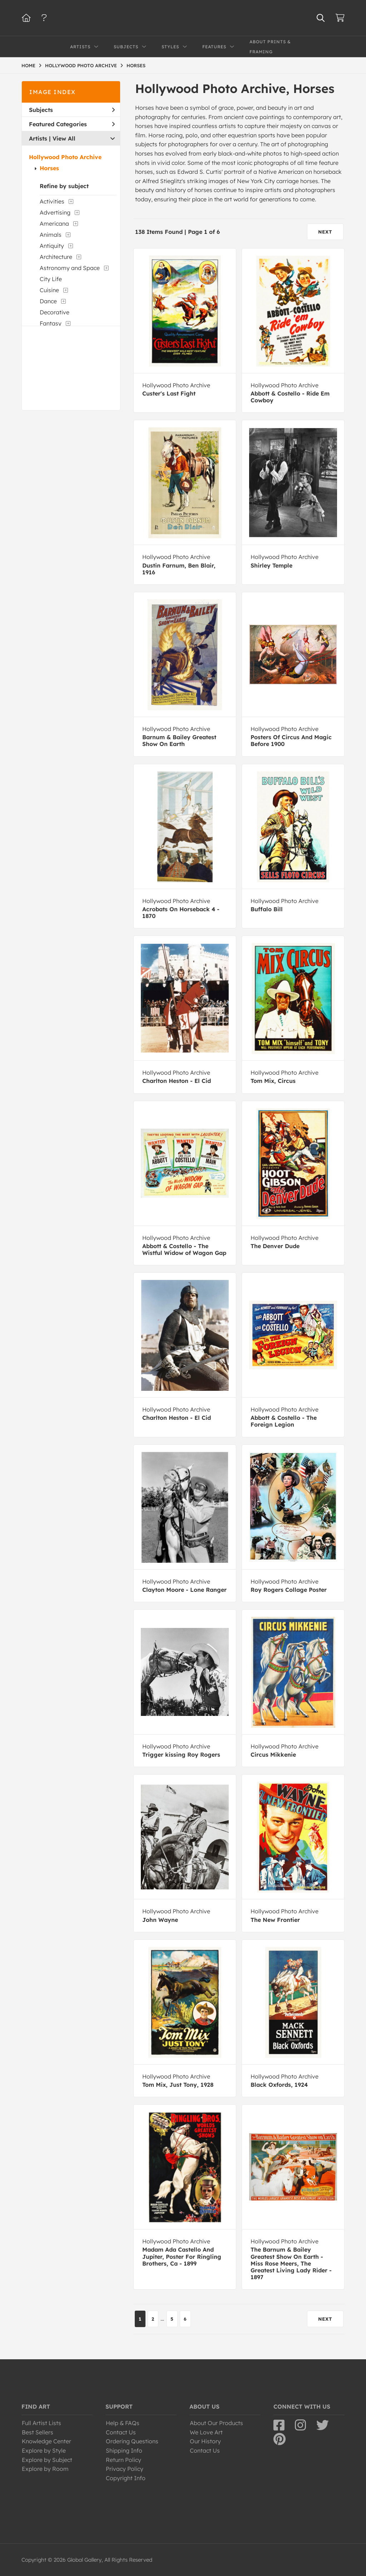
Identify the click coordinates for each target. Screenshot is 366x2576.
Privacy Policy (124, 2468)
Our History (205, 2441)
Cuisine (49, 290)
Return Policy (123, 2459)
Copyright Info (125, 2478)
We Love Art (206, 2432)
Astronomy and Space (70, 267)
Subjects (72, 109)
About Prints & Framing (270, 46)
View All (64, 138)
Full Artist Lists (41, 2423)
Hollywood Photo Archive (65, 157)
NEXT (325, 232)
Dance (48, 301)
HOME (28, 65)
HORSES (136, 65)
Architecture (56, 256)
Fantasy (50, 323)
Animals (50, 234)
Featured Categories (72, 124)
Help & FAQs (122, 2423)
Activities (52, 201)
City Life (51, 279)
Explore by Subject (47, 2459)
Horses (49, 168)
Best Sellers (37, 2432)
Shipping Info (124, 2450)
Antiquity (52, 245)
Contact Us (121, 2432)
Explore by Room (45, 2468)
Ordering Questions (132, 2441)
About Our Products (216, 2423)
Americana (54, 223)
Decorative (54, 312)
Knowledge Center (46, 2441)
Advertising (55, 212)
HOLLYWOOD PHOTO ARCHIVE (81, 65)
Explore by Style (44, 2450)
